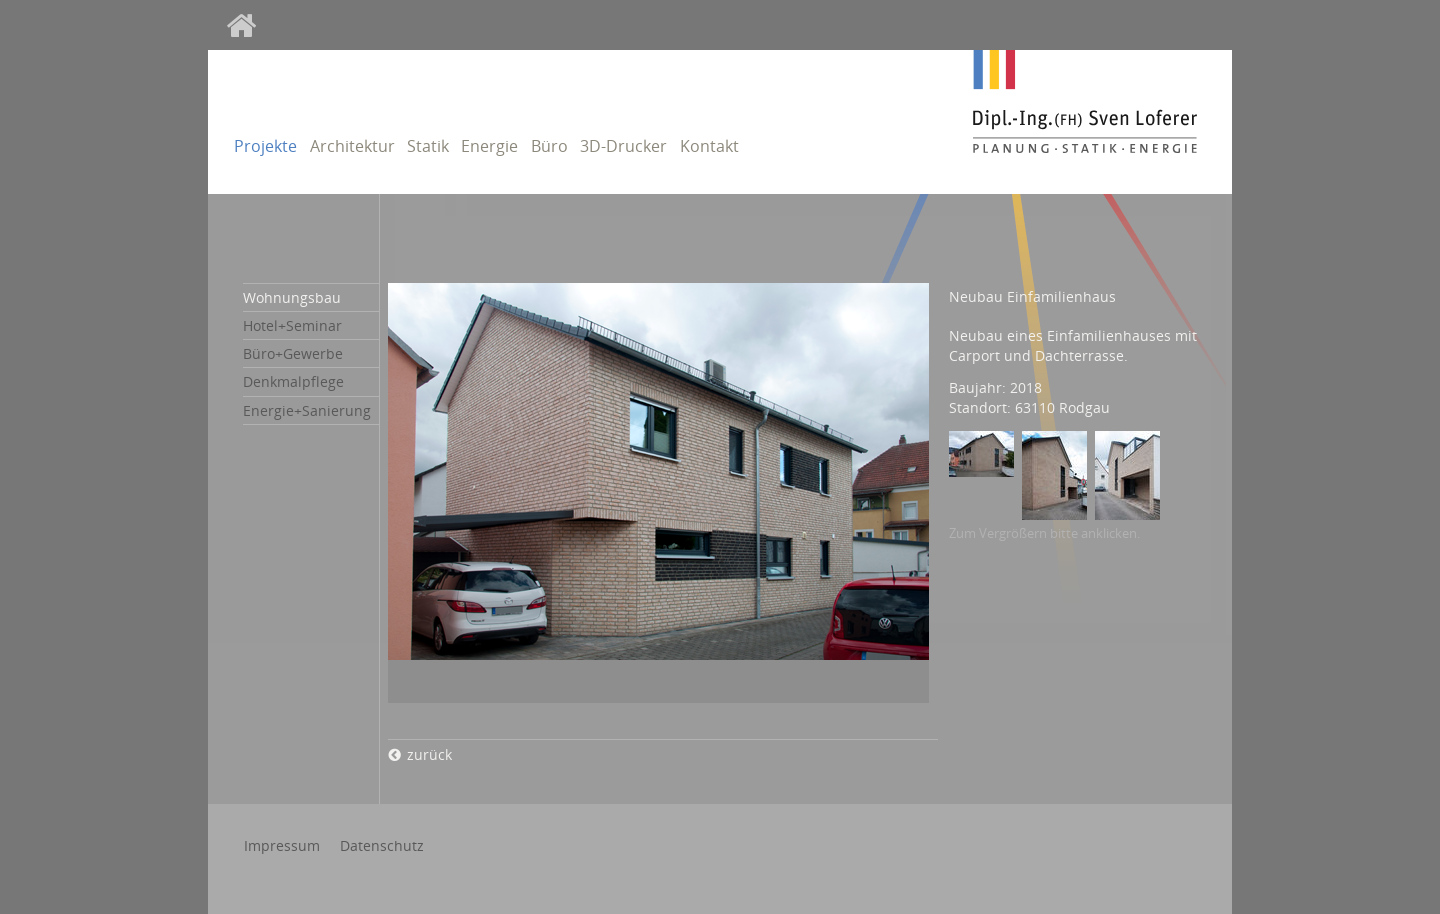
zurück (429, 754)
